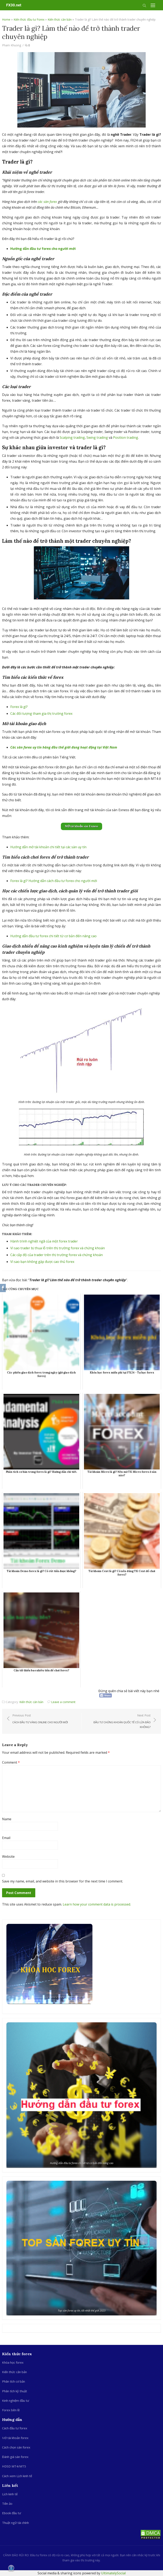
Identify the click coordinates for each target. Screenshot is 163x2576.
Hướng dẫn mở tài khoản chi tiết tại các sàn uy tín (48, 847)
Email (6, 1837)
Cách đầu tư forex (14, 2428)
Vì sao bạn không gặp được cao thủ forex (42, 1261)
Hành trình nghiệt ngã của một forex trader (44, 1241)
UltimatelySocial (113, 2573)
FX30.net (13, 5)
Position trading (125, 437)
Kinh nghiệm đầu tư (15, 2400)
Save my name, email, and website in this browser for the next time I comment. (62, 1881)
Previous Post (40, 1719)
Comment (11, 1762)
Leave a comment (63, 1702)
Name (6, 1819)
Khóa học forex (13, 2362)
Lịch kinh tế (10, 2494)
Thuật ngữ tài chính (15, 2523)
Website (8, 1856)
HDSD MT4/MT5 (14, 2466)
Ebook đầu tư (11, 2513)
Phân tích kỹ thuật (14, 2391)
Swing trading (97, 437)
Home (6, 19)
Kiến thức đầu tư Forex (29, 19)
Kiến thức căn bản (60, 19)
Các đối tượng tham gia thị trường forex (41, 713)
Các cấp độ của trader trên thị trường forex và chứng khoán (56, 1255)
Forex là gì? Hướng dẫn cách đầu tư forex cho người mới (53, 881)
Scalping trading (72, 437)
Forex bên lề (11, 2410)
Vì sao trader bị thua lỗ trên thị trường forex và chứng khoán (57, 1248)
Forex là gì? (19, 706)
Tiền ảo (7, 2503)
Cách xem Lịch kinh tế (17, 2476)
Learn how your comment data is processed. (97, 1904)
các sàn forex (47, 201)
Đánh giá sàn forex (15, 2457)
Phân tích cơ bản (13, 2381)
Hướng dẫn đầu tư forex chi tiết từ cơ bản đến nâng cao (53, 936)
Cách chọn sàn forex (16, 2447)
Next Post (118, 1721)
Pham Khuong (11, 45)
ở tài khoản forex (16, 2438)
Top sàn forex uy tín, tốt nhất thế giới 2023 (81, 2310)
